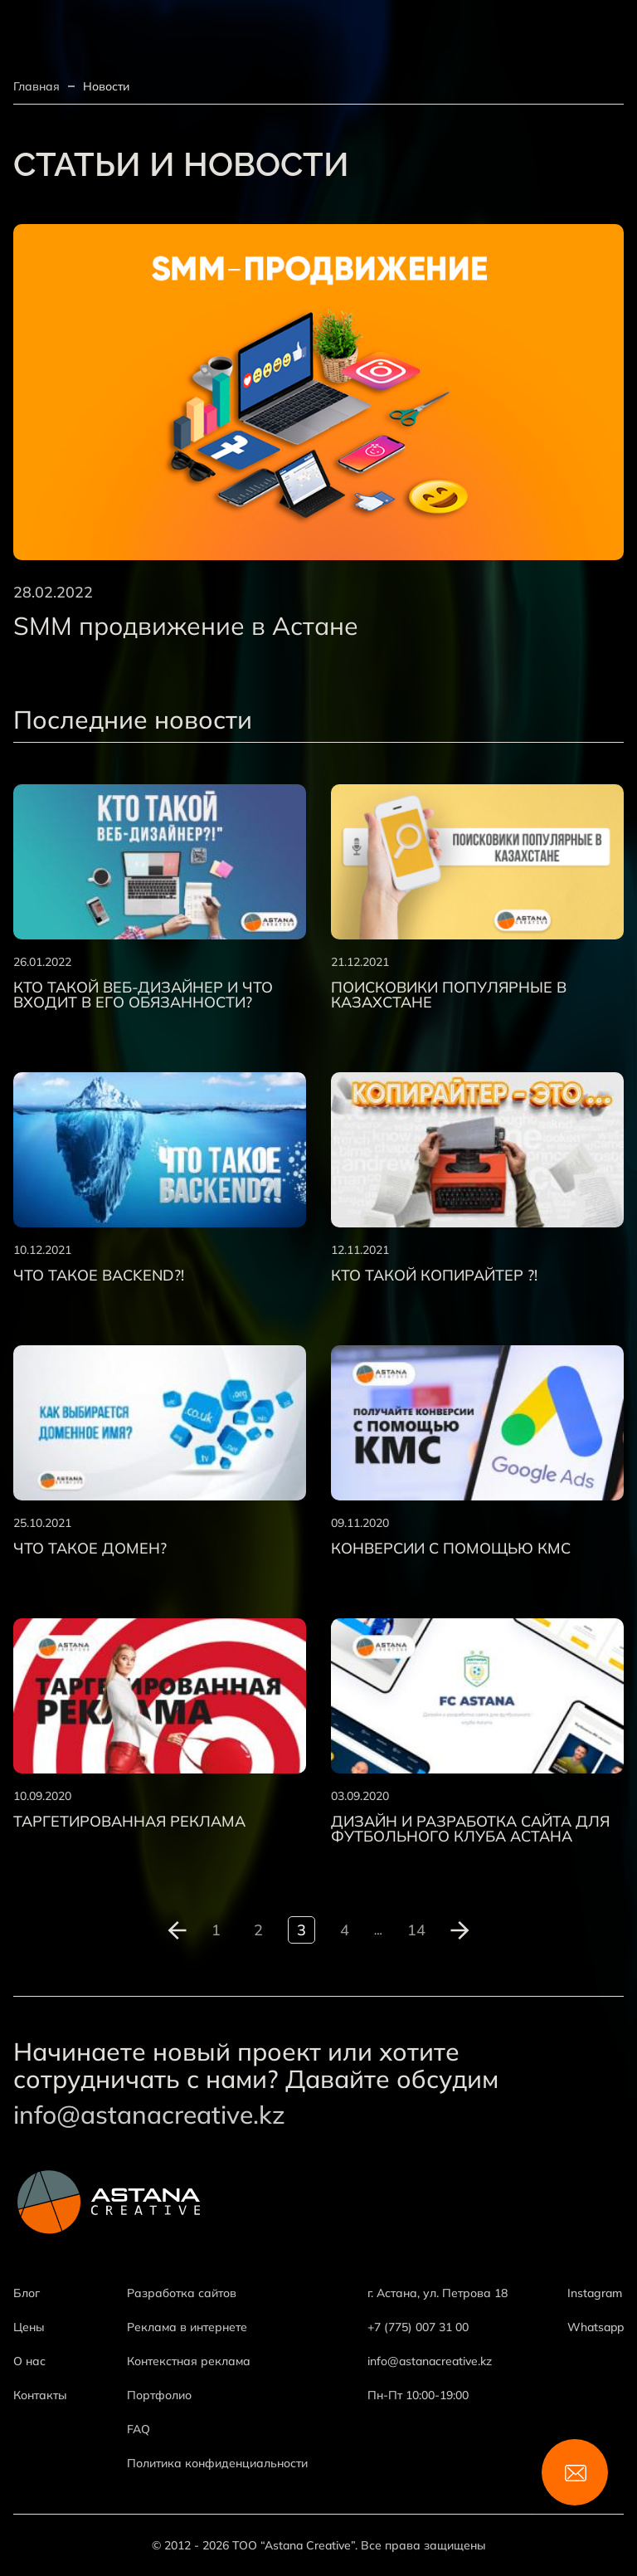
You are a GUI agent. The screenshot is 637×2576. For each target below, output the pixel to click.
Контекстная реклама (188, 2361)
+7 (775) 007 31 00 (418, 2327)
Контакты (40, 2395)
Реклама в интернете (187, 2327)
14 (416, 1929)
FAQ (138, 2429)
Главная (36, 86)
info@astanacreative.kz (149, 2115)
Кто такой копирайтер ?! (434, 1275)
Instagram (594, 2293)
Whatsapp (595, 2327)
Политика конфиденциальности (217, 2463)
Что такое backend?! (98, 1275)
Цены (29, 2327)
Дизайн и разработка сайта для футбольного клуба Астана (470, 1829)
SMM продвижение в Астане (185, 626)
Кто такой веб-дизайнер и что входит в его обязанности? (143, 995)
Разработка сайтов (181, 2293)
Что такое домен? (90, 1548)
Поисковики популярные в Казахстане (448, 995)
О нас (29, 2361)
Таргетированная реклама (129, 1821)
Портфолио (159, 2395)
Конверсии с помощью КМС (451, 1548)
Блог (26, 2293)
